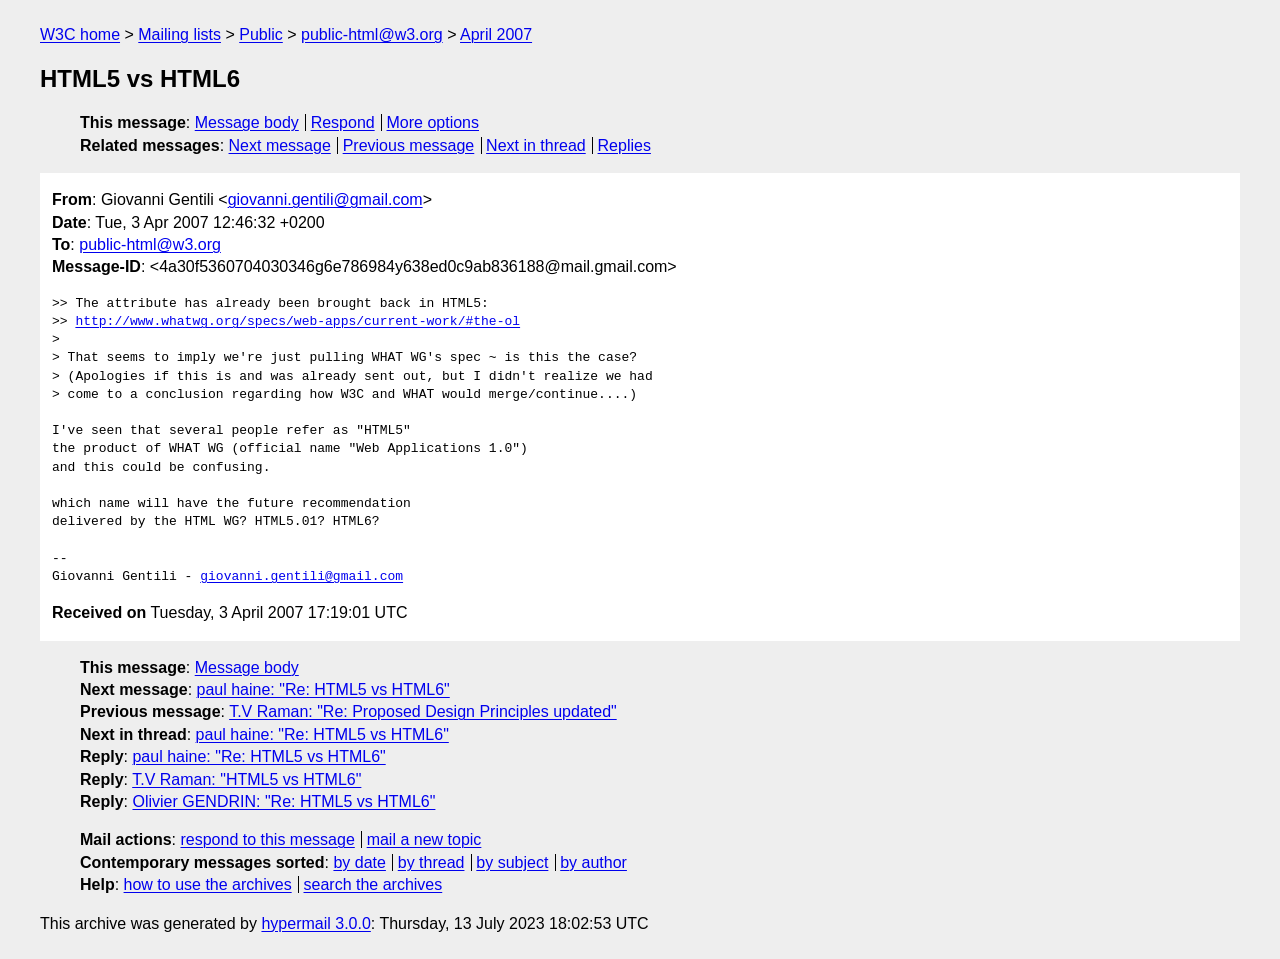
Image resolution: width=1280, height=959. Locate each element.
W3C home (80, 34)
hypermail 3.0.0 (315, 923)
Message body (247, 122)
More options (433, 122)
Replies (624, 145)
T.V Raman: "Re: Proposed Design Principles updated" (423, 711)
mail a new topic (424, 839)
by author (593, 862)
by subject (512, 862)
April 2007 (496, 34)
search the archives (373, 884)
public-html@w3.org (372, 34)
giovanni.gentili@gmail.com (325, 199)
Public (261, 34)
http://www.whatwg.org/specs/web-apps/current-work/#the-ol (297, 322)
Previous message (409, 145)
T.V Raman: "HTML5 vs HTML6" (246, 779)
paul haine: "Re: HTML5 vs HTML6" (323, 689)
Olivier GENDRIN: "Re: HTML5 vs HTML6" (283, 801)
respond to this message (267, 839)
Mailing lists (179, 34)
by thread (431, 862)
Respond (343, 122)
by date (359, 862)
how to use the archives (208, 884)
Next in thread (536, 145)
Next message (280, 145)
